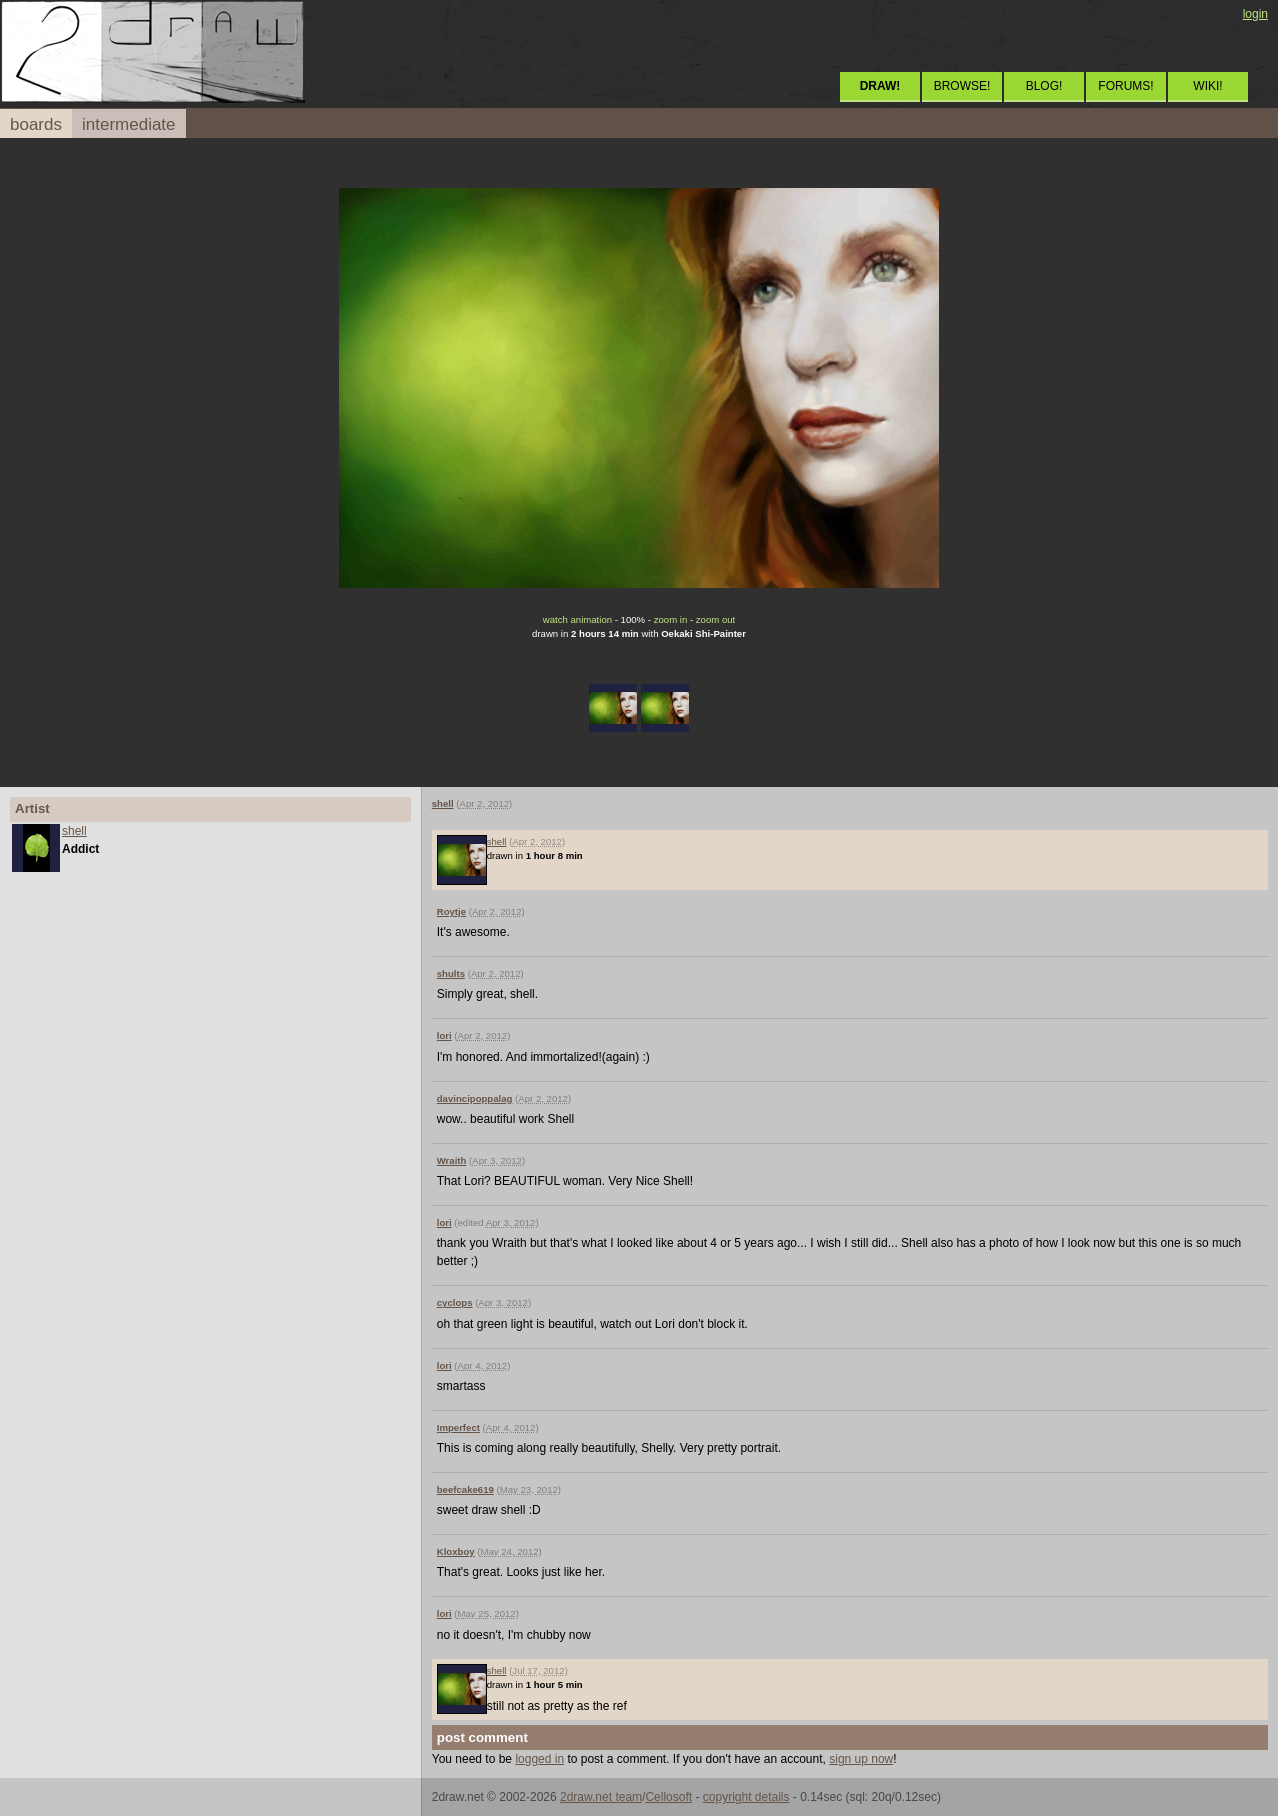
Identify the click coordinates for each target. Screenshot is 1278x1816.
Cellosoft (668, 1797)
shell (74, 831)
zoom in (671, 619)
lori (444, 1035)
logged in (539, 1759)
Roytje (451, 911)
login (1255, 14)
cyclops (455, 1302)
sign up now (861, 1759)
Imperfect (458, 1427)
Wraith (452, 1160)
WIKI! (1207, 86)
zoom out (715, 619)
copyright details (746, 1797)
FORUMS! (1125, 86)
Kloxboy (456, 1551)
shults (451, 973)
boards (36, 124)
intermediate (129, 124)
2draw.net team (601, 1797)
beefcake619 (465, 1489)
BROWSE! (962, 86)
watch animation (577, 619)
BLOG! (1044, 86)
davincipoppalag (475, 1098)
